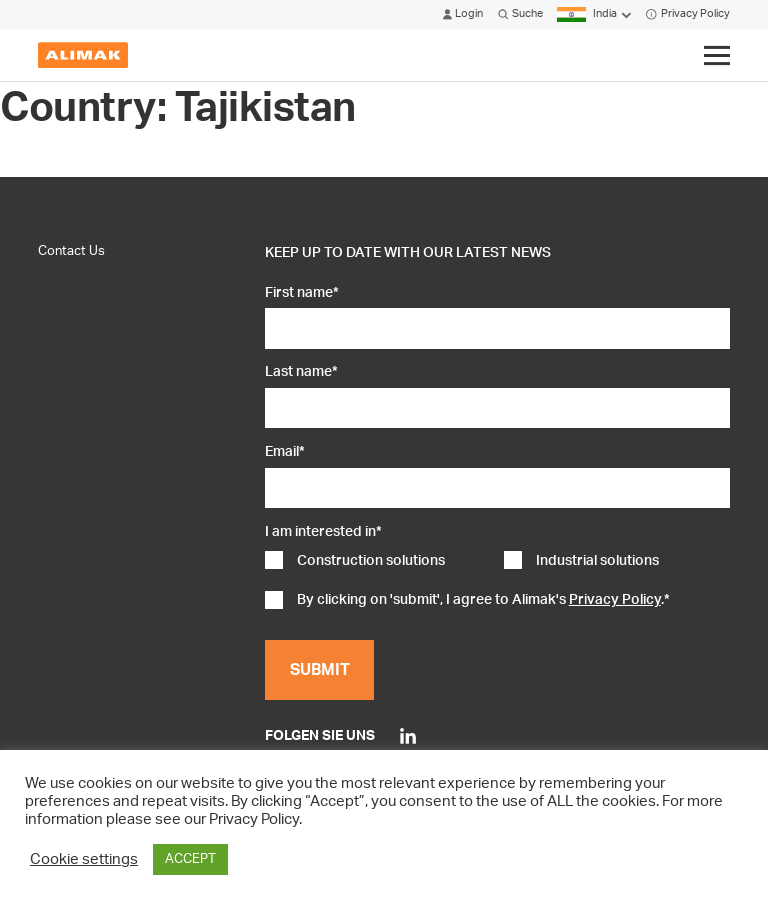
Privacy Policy (687, 14)
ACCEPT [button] (190, 859)
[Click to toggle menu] (716, 56)
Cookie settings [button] (84, 859)
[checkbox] (497, 562)
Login (463, 14)
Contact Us (71, 251)
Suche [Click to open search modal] (520, 14)
